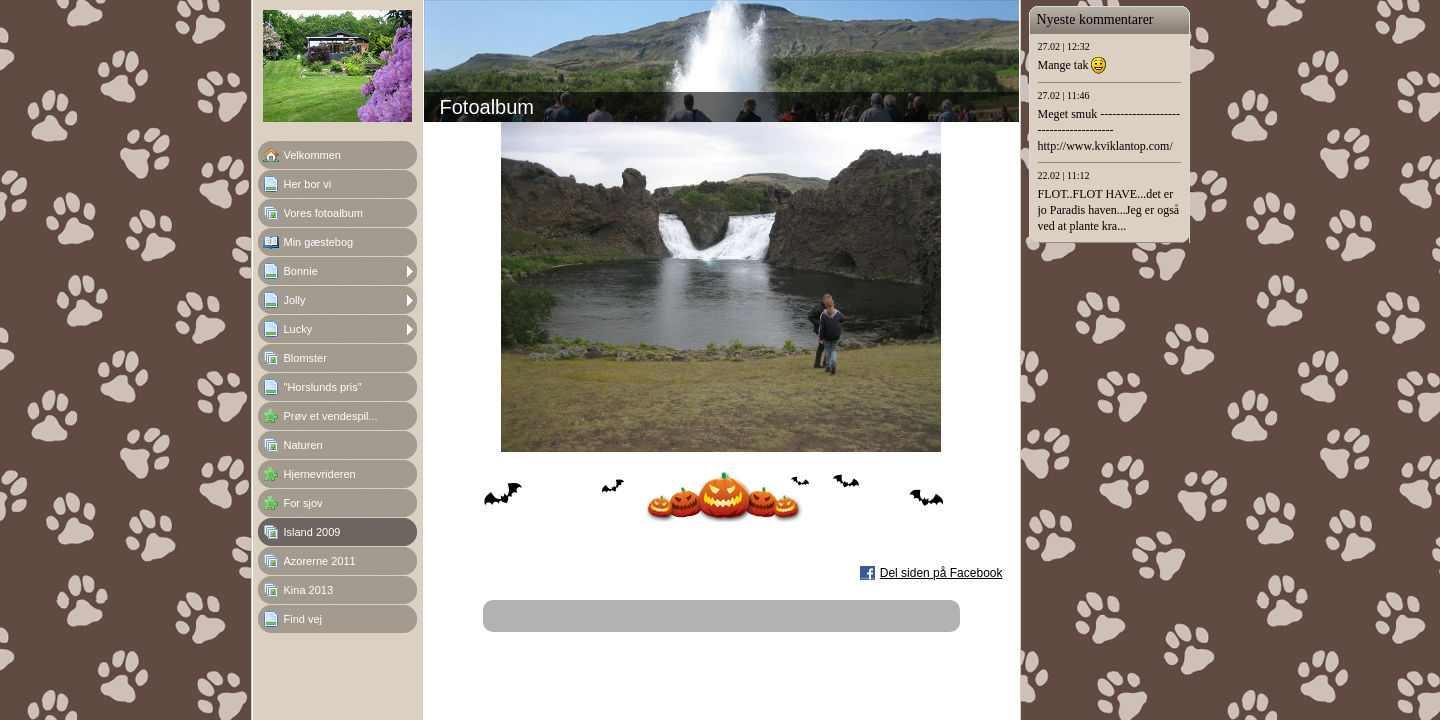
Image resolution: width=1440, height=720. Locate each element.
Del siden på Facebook (941, 573)
